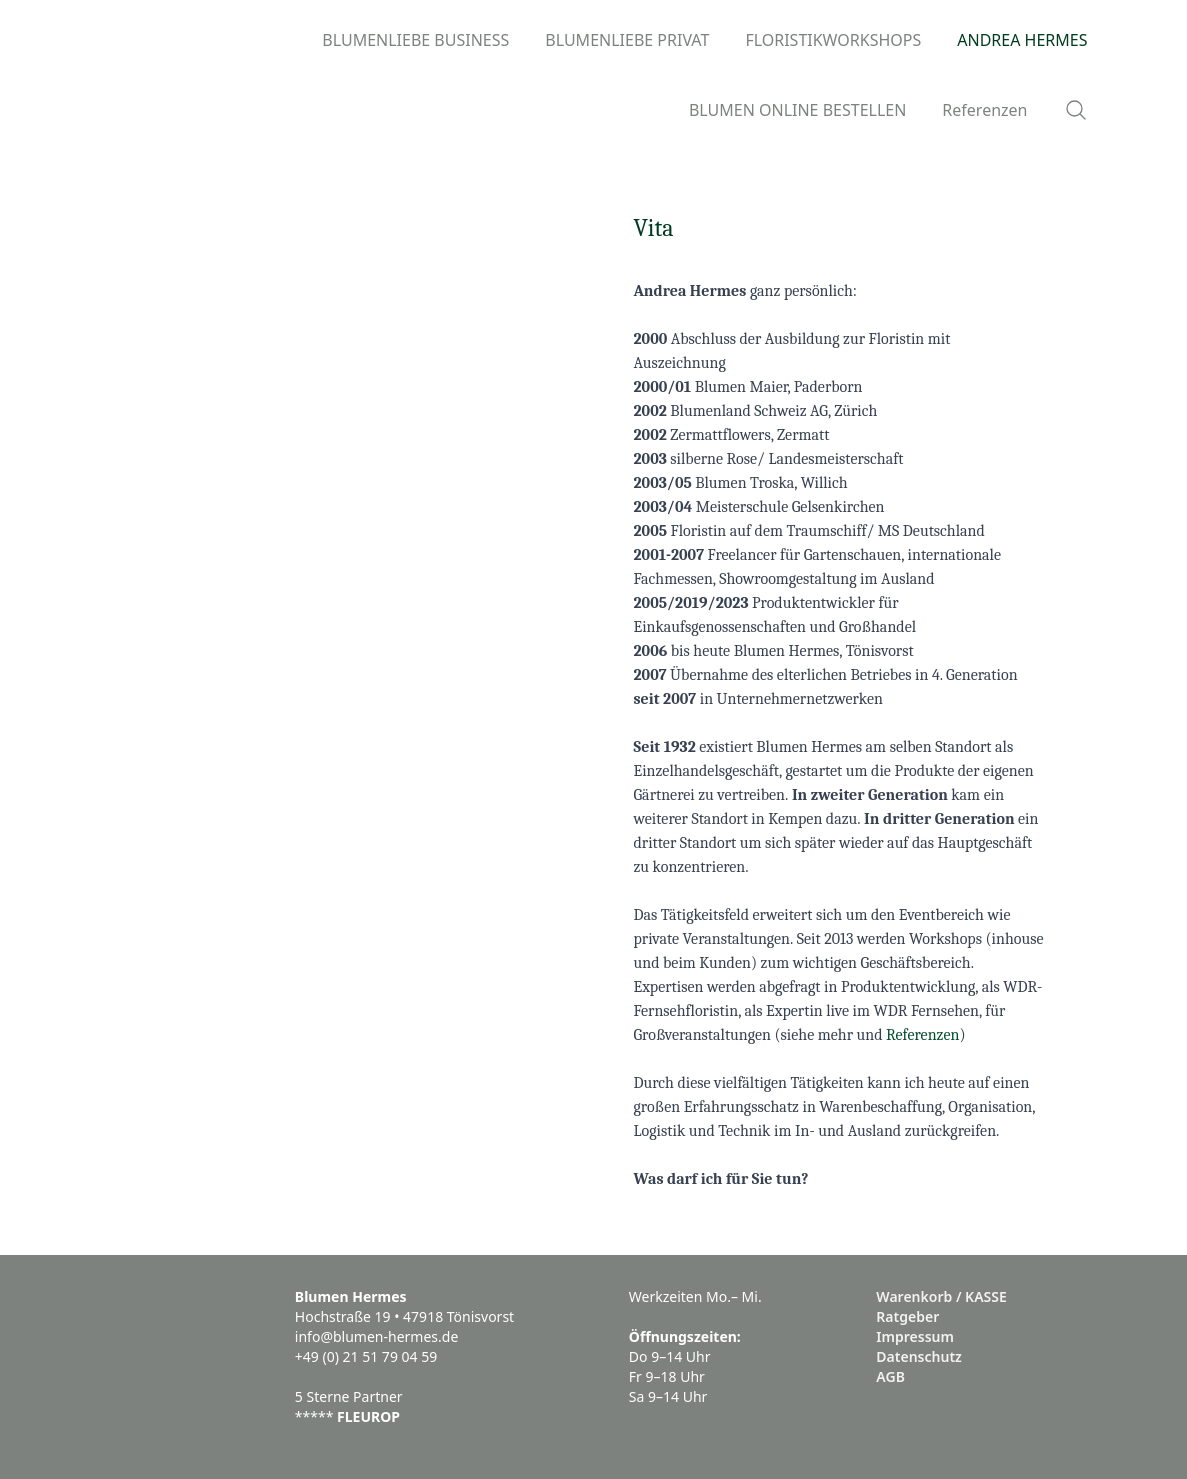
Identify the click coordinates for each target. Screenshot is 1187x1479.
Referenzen (922, 1035)
